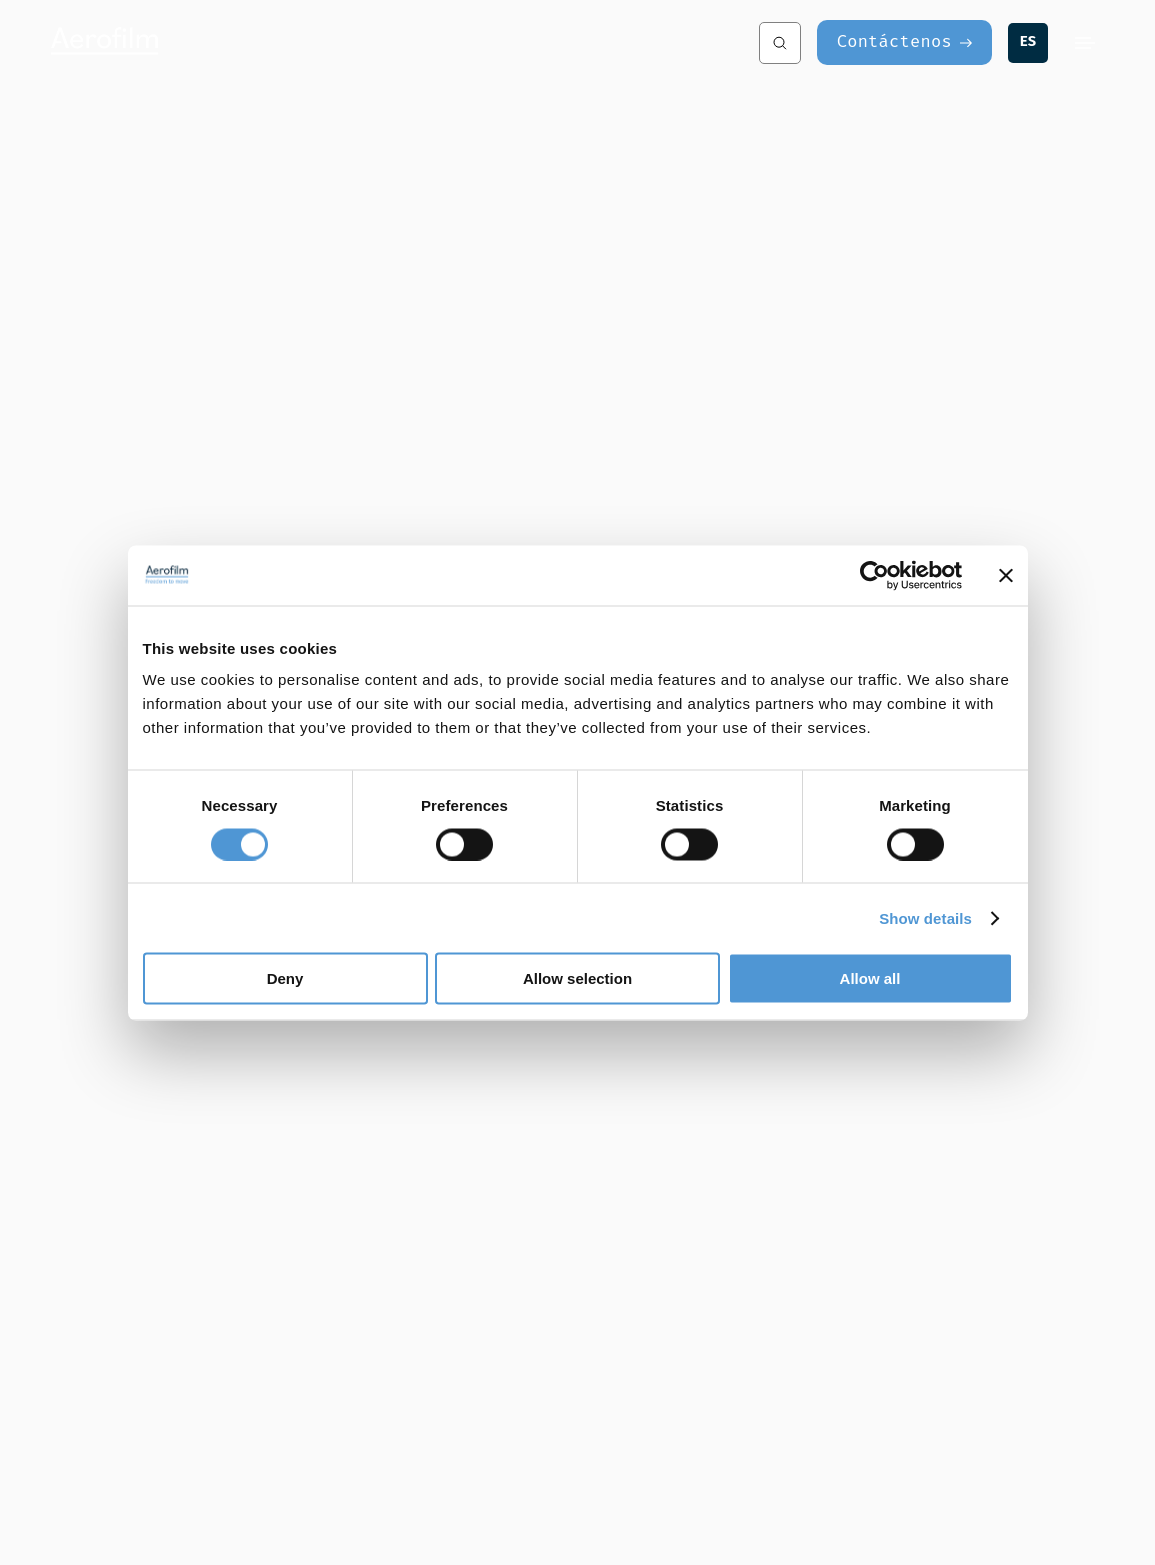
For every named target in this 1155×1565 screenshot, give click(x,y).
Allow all (870, 978)
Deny (285, 978)
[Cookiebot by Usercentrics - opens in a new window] (874, 575)
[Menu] (1084, 42)
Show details (925, 917)
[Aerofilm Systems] (217, 42)
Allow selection (577, 978)
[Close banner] (1006, 575)
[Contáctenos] (904, 42)
